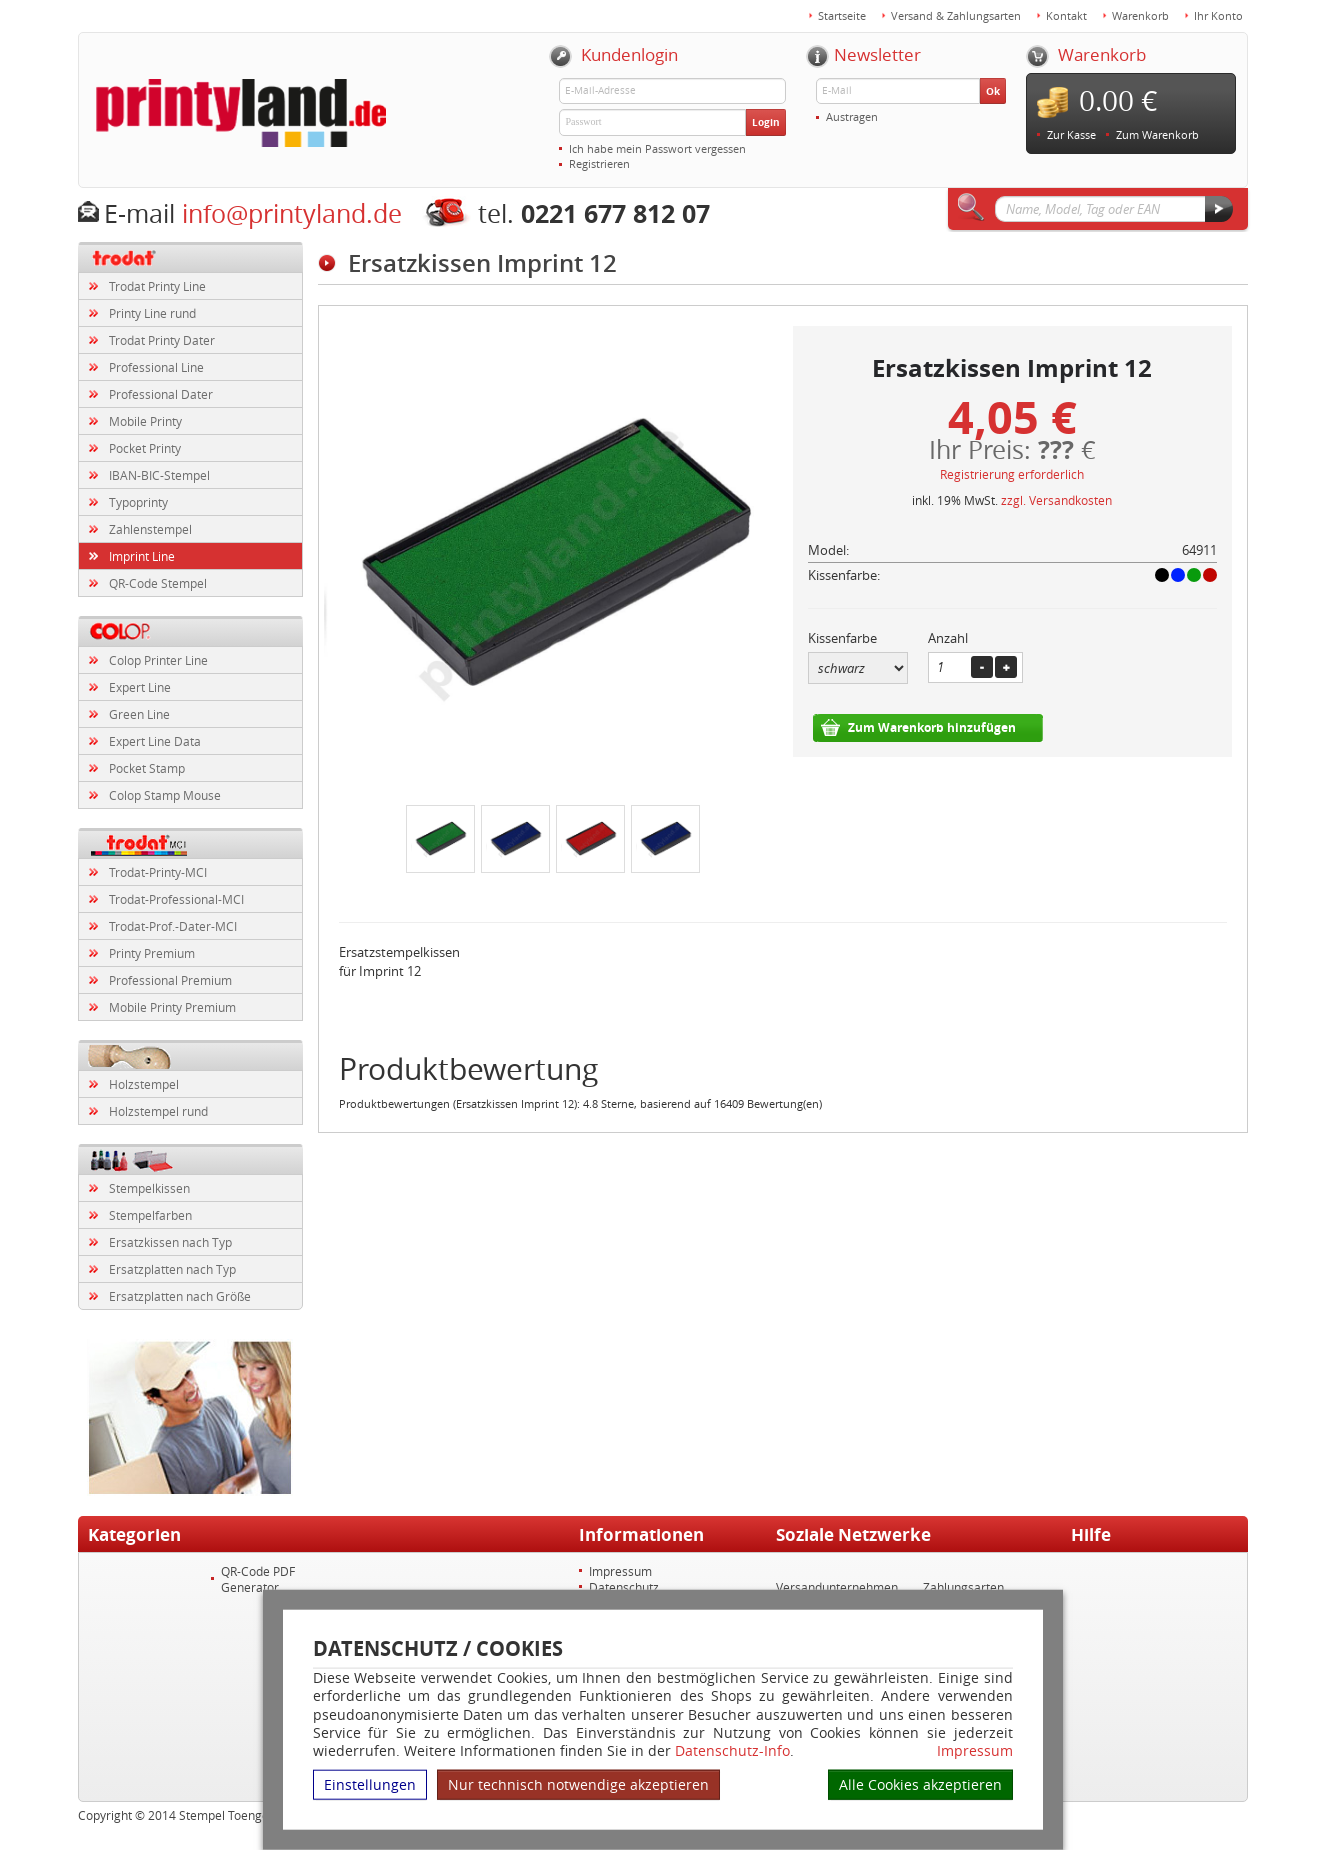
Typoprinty (138, 502)
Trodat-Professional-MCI (176, 899)
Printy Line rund (152, 313)
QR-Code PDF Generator (258, 1579)
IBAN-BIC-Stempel (159, 475)
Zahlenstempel (150, 529)
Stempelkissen (149, 1188)
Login (766, 122)
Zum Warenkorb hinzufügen (932, 727)
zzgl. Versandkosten (1056, 500)
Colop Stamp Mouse (165, 795)
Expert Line (140, 687)
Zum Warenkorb (1157, 134)
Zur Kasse (1071, 134)
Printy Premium (152, 953)
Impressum (975, 1751)
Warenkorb (1140, 15)
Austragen (852, 116)
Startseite (842, 15)
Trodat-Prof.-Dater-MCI (173, 926)
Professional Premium (170, 980)
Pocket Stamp (147, 768)
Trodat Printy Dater (162, 340)
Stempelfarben (150, 1215)
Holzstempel (144, 1084)
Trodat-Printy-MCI (158, 872)
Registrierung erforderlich (1012, 474)
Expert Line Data (155, 741)
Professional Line (156, 367)
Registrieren (599, 163)
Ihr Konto (1218, 15)
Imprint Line (142, 556)
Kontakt (1066, 15)
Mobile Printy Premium (172, 1007)
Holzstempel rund (158, 1111)
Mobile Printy (145, 421)
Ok (993, 91)
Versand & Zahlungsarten (956, 15)
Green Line (139, 714)
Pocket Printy (145, 448)
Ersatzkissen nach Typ (170, 1242)
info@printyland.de (292, 213)
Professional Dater (161, 394)
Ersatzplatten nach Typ (172, 1269)
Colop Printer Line (158, 660)
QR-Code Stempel (158, 583)
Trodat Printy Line (157, 286)
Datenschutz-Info (732, 1750)
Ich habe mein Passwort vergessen (657, 148)
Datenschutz (624, 1587)
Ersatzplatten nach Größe (180, 1296)
